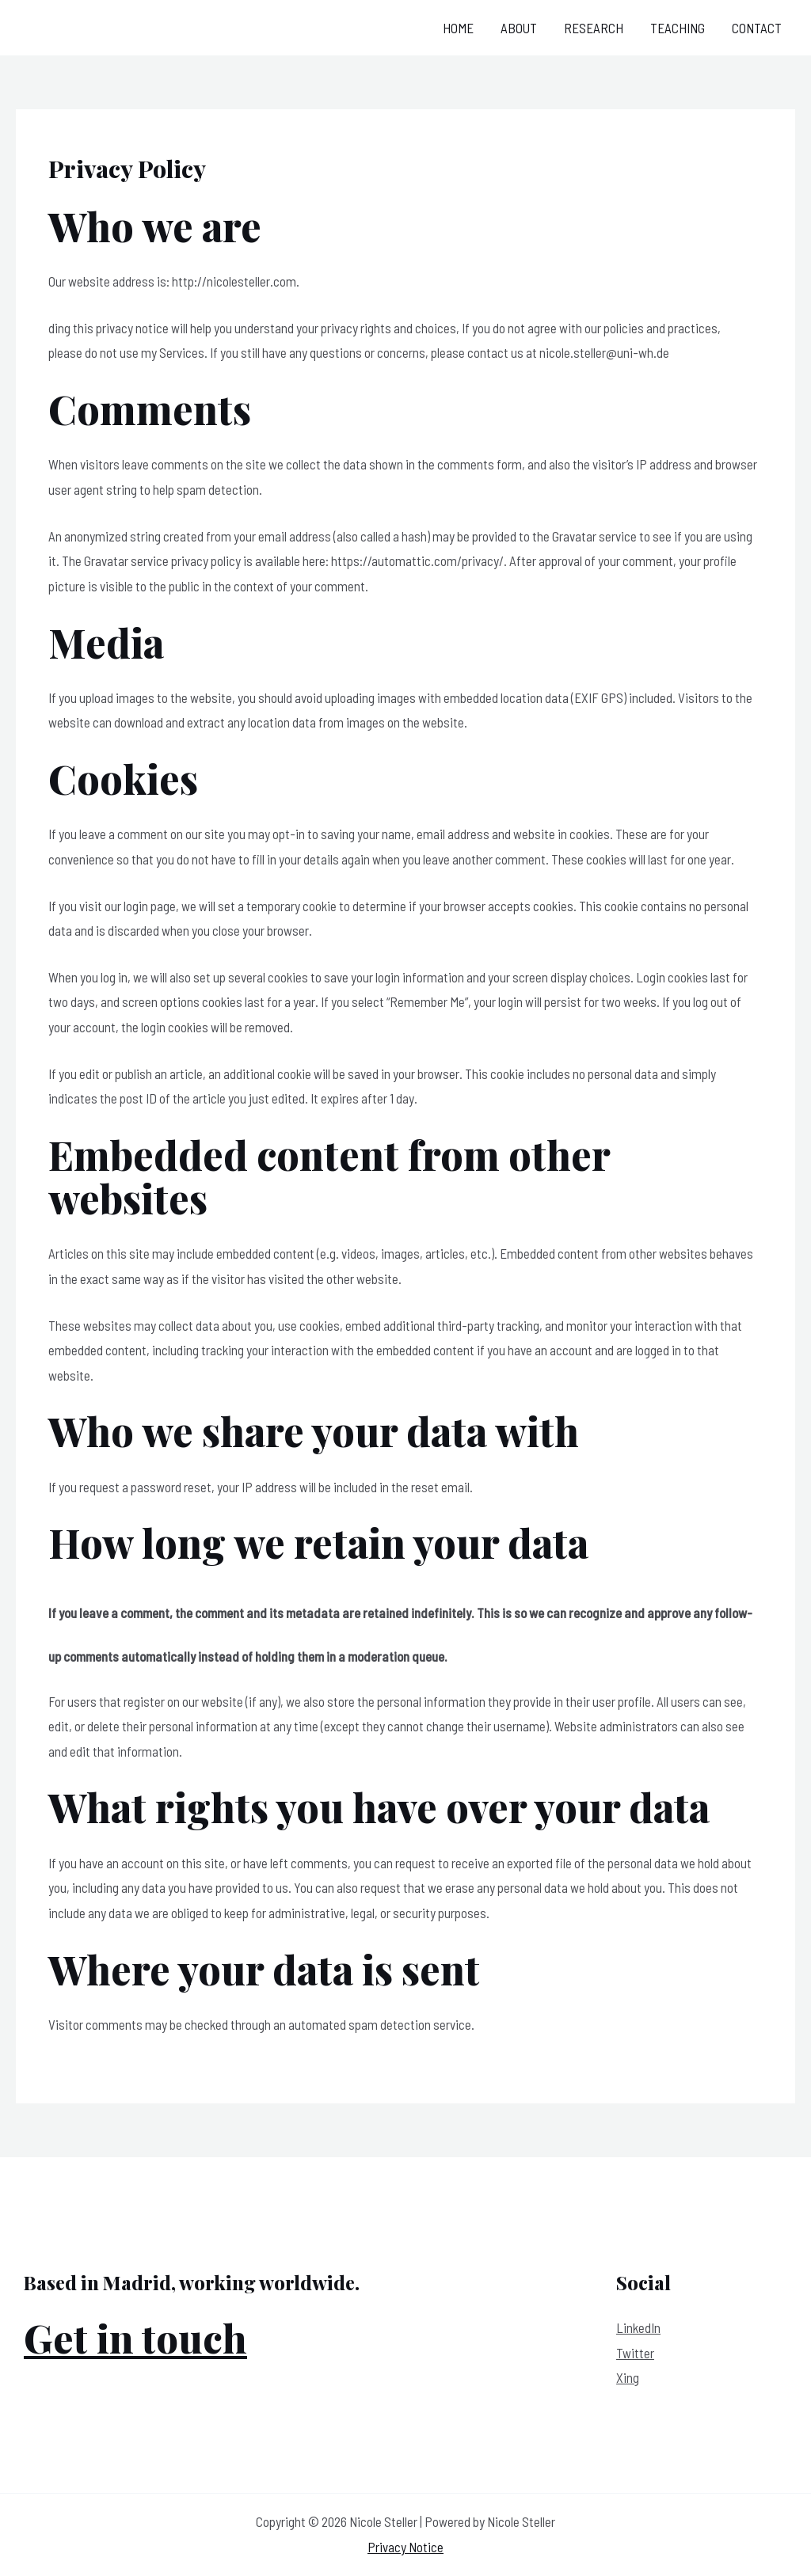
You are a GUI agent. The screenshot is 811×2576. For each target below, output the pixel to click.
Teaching (677, 28)
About (519, 28)
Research (593, 28)
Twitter (635, 2353)
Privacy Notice (405, 2547)
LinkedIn (638, 2327)
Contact (757, 28)
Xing (627, 2377)
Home (458, 28)
